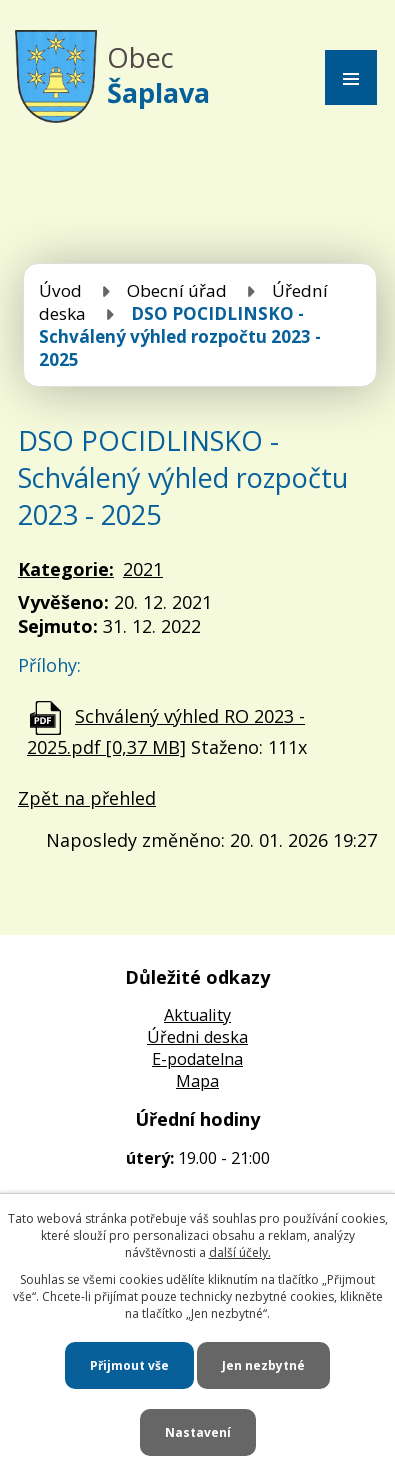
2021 (143, 569)
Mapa (197, 1081)
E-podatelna (197, 1059)
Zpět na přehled (87, 798)
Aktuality (197, 1015)
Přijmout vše (129, 1365)
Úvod (60, 290)
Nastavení (198, 1432)
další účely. (240, 1252)
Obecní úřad (177, 290)
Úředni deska (197, 1037)
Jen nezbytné (263, 1365)
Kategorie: (66, 569)
